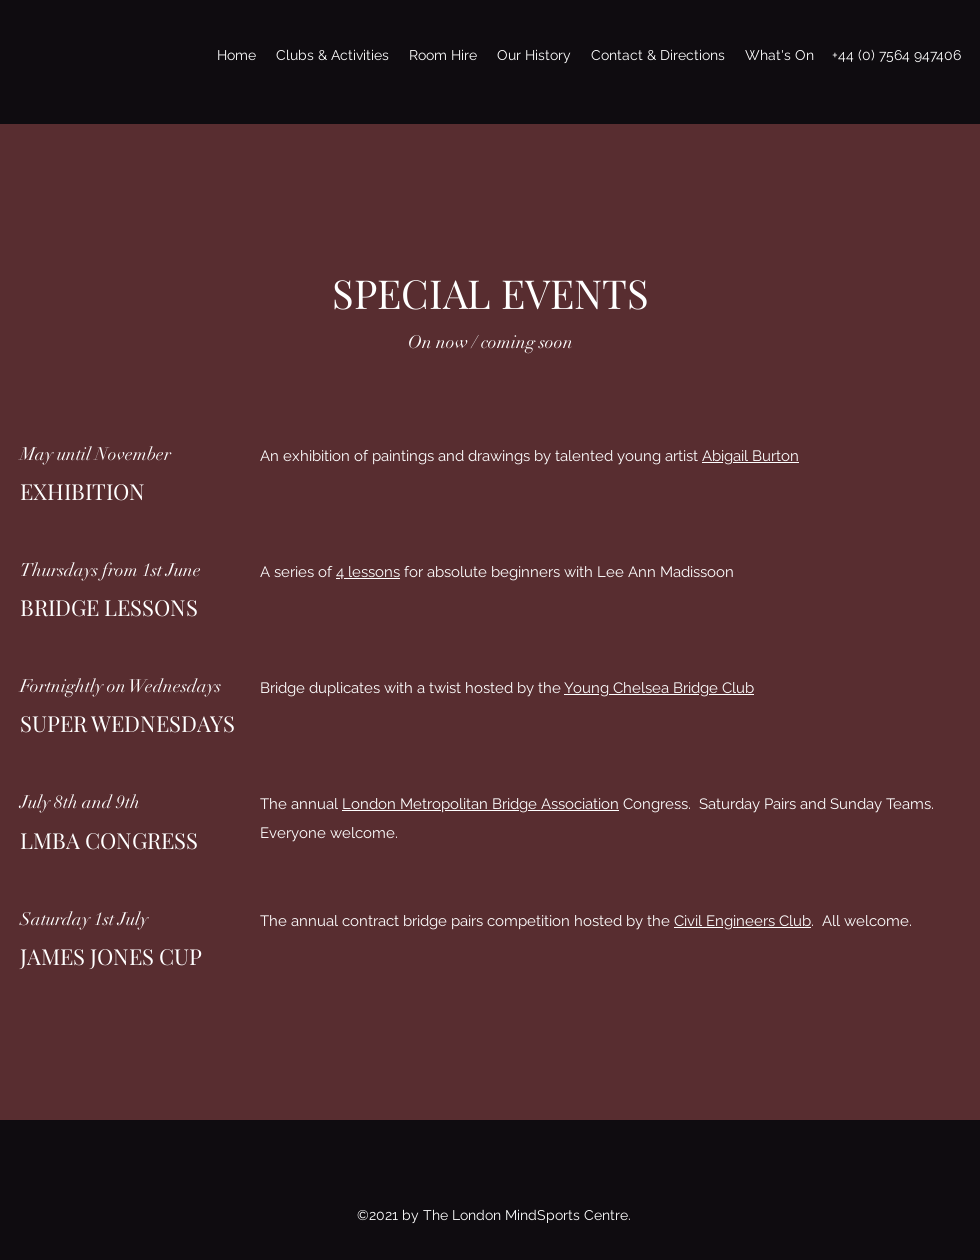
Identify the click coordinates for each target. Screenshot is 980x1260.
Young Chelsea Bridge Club (659, 688)
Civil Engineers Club (742, 921)
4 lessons (368, 572)
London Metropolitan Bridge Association (480, 804)
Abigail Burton (750, 456)
